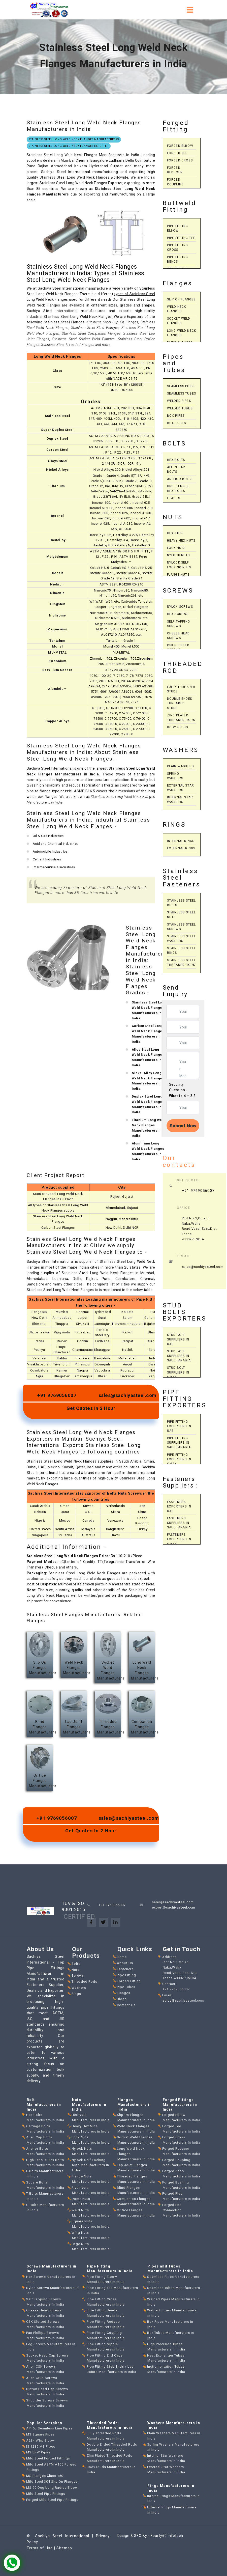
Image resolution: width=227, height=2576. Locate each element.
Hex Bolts (176, 460)
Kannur (61, 1370)
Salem (128, 1318)
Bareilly (154, 1350)
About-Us (125, 1963)
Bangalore (102, 1358)
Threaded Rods (84, 1981)
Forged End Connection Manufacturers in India (181, 2210)
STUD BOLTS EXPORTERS (185, 1312)
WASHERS (181, 749)
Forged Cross (180, 160)
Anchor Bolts (179, 479)
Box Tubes (176, 423)
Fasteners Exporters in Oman (179, 1539)
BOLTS (174, 443)
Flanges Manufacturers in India (134, 2104)
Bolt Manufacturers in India (44, 2104)
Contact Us (126, 2005)
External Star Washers (180, 788)
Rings (76, 1994)
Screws (78, 1975)
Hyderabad (102, 1312)
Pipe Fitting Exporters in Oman (179, 1459)
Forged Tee (177, 153)
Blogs (122, 1999)
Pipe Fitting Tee (181, 238)
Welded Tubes (179, 408)
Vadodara (102, 1370)
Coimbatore (39, 1370)
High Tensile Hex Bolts (178, 489)
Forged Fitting (176, 126)
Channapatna (82, 1350)
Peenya (39, 1350)
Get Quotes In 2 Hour (91, 1408)
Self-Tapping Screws (178, 624)
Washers (79, 1988)
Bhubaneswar (39, 1332)
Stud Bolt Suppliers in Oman (178, 1372)
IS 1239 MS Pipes (40, 2446)
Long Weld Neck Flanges (181, 333)
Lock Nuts (176, 548)
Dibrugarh (102, 1364)
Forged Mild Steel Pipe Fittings (52, 2500)
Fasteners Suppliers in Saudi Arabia (179, 1522)
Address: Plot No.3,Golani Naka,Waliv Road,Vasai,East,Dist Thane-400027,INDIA (180, 1967)
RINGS (174, 824)
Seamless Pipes (181, 386)
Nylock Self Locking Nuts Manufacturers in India (90, 2165)
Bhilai (102, 1376)
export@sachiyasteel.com (173, 1907)
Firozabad (83, 1332)
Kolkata (127, 1312)
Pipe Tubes (126, 1987)
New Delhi (39, 1318)
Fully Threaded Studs (181, 689)
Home (122, 1957)
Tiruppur (62, 1324)
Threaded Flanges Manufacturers (110, 1726)
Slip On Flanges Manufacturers (42, 1667)
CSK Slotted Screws (178, 647)
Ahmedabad (62, 1318)
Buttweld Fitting (180, 206)
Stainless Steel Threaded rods (181, 962)
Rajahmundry (154, 1324)
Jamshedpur (82, 1376)
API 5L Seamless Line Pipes (49, 2428)
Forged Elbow (180, 146)
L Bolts (173, 498)
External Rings (181, 848)
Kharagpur (102, 1350)
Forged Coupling (175, 182)
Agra (39, 1376)
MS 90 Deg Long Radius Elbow (52, 2487)
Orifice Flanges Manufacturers (42, 1780)
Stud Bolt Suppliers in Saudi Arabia (179, 1356)
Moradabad (127, 1358)
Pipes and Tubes (174, 363)
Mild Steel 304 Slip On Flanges (51, 2481)
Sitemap (64, 2547)
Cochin (82, 1341)
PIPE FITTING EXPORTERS (185, 1398)
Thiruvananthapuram (127, 1324)
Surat (102, 1318)
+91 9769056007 (56, 1395)
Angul (127, 1364)
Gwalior (154, 1364)
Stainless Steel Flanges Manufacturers (74, 1614)
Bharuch (154, 1332)
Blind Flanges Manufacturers (42, 1726)
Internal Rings (180, 841)
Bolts (76, 1964)
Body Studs (177, 727)
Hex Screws (178, 614)
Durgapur (154, 1341)
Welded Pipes (179, 401)
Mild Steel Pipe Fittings (45, 2494)
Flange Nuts (178, 574)
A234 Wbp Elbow (40, 2440)
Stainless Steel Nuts (181, 915)
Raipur (62, 1341)
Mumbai (62, 1312)
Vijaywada (62, 1332)
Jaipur (82, 1318)
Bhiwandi (39, 1324)
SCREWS (178, 590)
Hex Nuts (175, 533)
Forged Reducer (175, 170)
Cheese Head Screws (178, 636)
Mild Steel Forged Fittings (48, 2458)
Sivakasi (82, 1324)
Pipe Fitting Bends (177, 259)
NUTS (173, 517)
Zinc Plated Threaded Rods (181, 718)
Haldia (62, 1358)
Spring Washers (175, 776)
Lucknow (127, 1376)
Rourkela (82, 1358)
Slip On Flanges (181, 299)
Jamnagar (102, 1324)
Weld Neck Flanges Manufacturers (76, 1667)
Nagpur (82, 1370)
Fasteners (125, 1969)
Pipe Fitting (126, 1975)
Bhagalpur (62, 1376)
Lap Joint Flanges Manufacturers (76, 1726)
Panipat (128, 1341)
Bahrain (40, 1512)
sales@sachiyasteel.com (127, 1395)
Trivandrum (62, 1364)
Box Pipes (176, 415)
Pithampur (83, 1364)
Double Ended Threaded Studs (179, 703)
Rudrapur (127, 1370)
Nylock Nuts (178, 555)
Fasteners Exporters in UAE (179, 1506)
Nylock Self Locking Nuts (179, 565)
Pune (154, 1312)
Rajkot (127, 1332)
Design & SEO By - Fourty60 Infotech (150, 2535)
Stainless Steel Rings (181, 950)
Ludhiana (102, 1341)
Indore (154, 1358)
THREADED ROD (183, 667)
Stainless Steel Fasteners (182, 877)
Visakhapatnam (39, 1364)
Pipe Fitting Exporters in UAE (179, 1426)
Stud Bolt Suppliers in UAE (178, 1339)
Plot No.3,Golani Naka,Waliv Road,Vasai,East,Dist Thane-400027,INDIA (198, 1228)
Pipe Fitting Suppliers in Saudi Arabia (179, 1442)
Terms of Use (40, 2547)
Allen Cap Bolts (176, 469)
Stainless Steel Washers (181, 939)
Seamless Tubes (181, 393)
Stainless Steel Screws (181, 926)
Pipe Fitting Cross (177, 247)
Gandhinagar (154, 1318)
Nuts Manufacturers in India (89, 2104)
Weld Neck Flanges (176, 309)
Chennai (82, 1312)
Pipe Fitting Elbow (177, 228)
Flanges (178, 283)
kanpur (154, 1376)
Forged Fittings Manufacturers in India (180, 2104)
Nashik (127, 1350)
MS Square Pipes (40, 2434)
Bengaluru (39, 1312)
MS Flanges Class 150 (44, 2476)
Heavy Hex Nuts (181, 540)
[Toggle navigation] (181, 10)
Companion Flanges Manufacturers (144, 1726)
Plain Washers (180, 766)
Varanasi (39, 1358)
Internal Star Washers (180, 800)
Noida (154, 1370)
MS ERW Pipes (38, 2452)
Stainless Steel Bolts (181, 903)
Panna (39, 1341)
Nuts (75, 1969)
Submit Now (183, 1126)
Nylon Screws (180, 606)
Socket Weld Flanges (178, 321)
